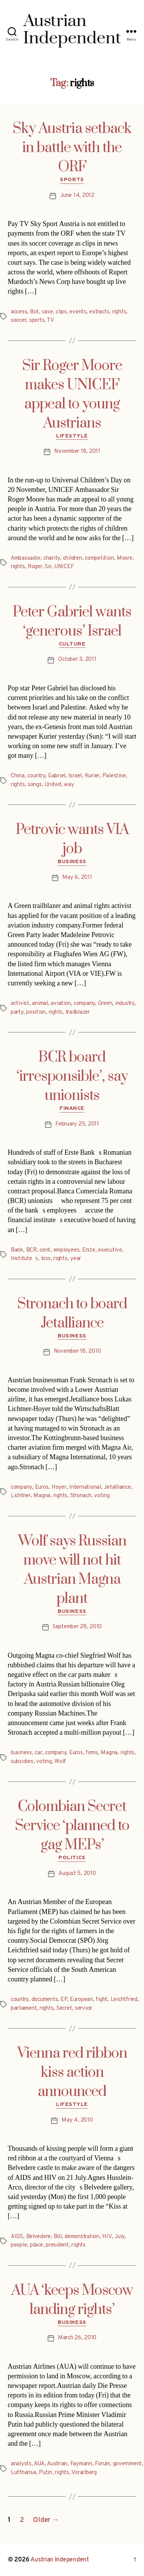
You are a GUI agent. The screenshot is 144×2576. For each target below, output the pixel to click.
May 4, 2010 (77, 2120)
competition (99, 558)
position (36, 1012)
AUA (39, 2464)
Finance (72, 1108)
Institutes (24, 1258)
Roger (35, 566)
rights (119, 312)
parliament (23, 2008)
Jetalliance (117, 1487)
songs (35, 784)
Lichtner (21, 1495)
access (19, 312)
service (83, 2008)
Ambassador (25, 558)
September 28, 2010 (77, 1626)
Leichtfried (124, 1999)
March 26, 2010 (77, 2338)
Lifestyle (72, 436)
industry (124, 1003)
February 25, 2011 (77, 1124)
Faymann (81, 2464)
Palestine (114, 776)
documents (44, 1999)
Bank (17, 1250)
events (78, 312)
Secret (64, 2008)
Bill (58, 2236)
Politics (71, 1858)
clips (61, 312)
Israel (75, 776)
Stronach (80, 1495)
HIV (106, 2236)
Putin (45, 2472)
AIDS (17, 2236)
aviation (61, 1003)
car (38, 1753)
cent (45, 1250)
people (19, 2245)
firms (92, 1753)
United (53, 784)
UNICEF (64, 566)
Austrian (57, 2464)
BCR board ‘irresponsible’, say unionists (72, 1076)
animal (40, 1003)
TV (50, 320)
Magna (41, 1495)
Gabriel (56, 776)
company (84, 1003)
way (69, 784)
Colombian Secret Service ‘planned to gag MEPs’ (72, 1826)
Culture (72, 644)
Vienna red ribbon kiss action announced (72, 2072)
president (57, 2245)
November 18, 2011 (77, 451)
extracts (99, 312)
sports (36, 320)
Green (105, 1003)
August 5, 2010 (77, 1873)
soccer (18, 320)
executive (110, 1250)
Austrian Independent (59, 2560)
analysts (21, 2464)
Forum (102, 2464)
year (75, 1258)
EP (64, 1999)
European (81, 1999)
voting (101, 1495)
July (119, 2236)
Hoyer (58, 1487)
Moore (124, 558)
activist (20, 1003)
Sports (72, 180)
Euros (42, 1487)
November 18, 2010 (77, 1351)
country (36, 776)
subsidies (22, 1761)
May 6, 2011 (77, 877)
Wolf (60, 1761)
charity (51, 558)
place (36, 2245)
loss (46, 1258)
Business (72, 862)
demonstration (82, 2236)
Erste (88, 1250)
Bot (34, 312)
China (18, 776)
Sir (48, 566)
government (127, 2464)
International (85, 1487)
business (21, 1753)
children (72, 558)
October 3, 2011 (77, 659)
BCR (31, 1250)
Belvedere (38, 2236)
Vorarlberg (83, 2472)
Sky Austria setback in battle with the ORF (72, 148)
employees (66, 1250)
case (47, 312)
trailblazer (78, 1012)
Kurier (92, 776)
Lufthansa (23, 2472)
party (17, 1012)
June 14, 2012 (77, 195)
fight (102, 1999)
